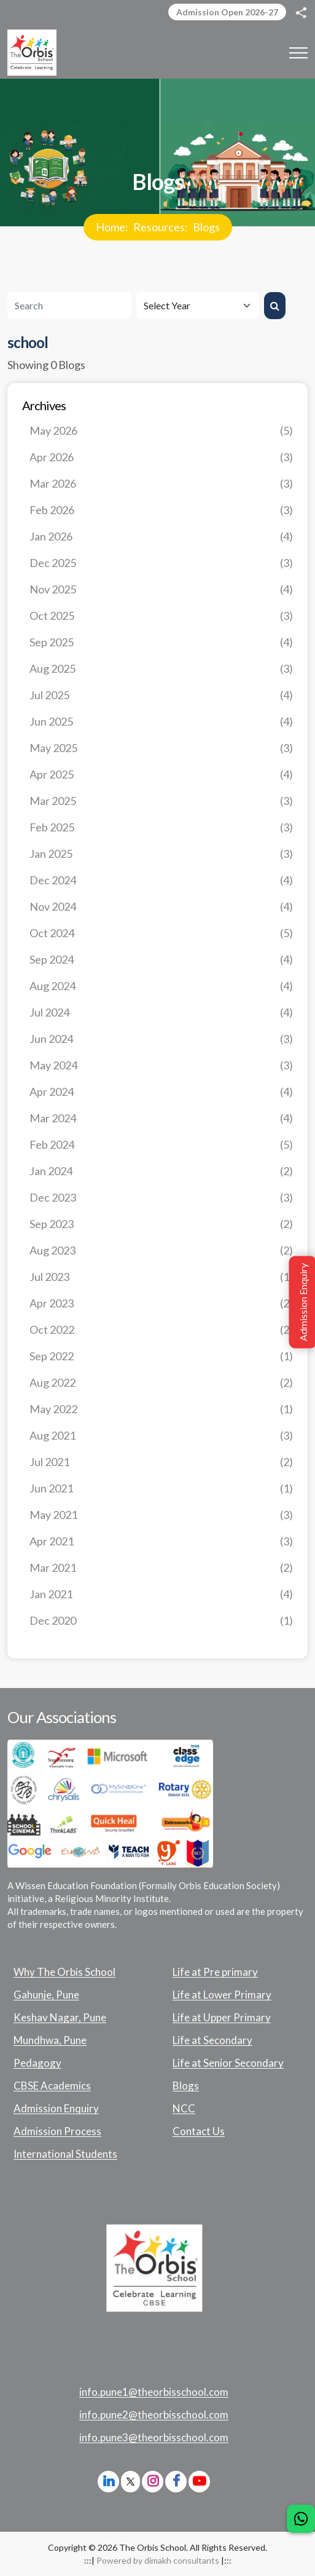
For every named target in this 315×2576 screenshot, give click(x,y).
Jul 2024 (161, 1012)
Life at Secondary (212, 2040)
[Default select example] (197, 305)
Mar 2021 (161, 1567)
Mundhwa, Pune (50, 2040)
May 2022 (161, 1409)
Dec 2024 (161, 880)
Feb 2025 (161, 827)
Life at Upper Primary (222, 2017)
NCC (184, 2108)
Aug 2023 (161, 1250)
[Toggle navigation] (298, 52)
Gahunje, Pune (46, 1994)
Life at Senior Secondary (228, 2063)
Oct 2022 (161, 1330)
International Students (65, 2154)
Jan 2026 (161, 536)
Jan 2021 (161, 1594)
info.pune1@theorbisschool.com (153, 2392)
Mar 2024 (161, 1118)
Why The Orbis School (64, 1972)
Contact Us (199, 2131)
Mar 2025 (161, 801)
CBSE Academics (52, 2085)
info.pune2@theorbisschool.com (153, 2414)
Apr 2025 (161, 774)
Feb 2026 (161, 510)
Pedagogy (37, 2063)
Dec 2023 (161, 1197)
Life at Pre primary (215, 1972)
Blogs (206, 227)
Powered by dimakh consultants (157, 2560)
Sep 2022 (161, 1356)
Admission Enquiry (56, 2108)
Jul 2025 (161, 695)
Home (110, 227)
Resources (159, 227)
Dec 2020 (161, 1620)
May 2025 (161, 748)
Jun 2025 (161, 721)
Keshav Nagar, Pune (60, 2017)
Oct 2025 (161, 616)
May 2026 (161, 430)
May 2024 (161, 1065)
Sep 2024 (161, 959)
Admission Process (57, 2131)
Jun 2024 (161, 1039)
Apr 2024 (161, 1092)
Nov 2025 (161, 589)
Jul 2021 (161, 1462)
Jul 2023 (161, 1277)
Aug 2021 (161, 1435)
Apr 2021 (161, 1541)
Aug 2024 (161, 986)
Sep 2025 (161, 642)
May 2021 (161, 1515)
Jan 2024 (161, 1171)
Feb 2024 (161, 1144)
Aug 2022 (161, 1382)
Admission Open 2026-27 (227, 12)
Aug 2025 (161, 668)
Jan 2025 (161, 854)
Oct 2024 (161, 933)
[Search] (69, 305)
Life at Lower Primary (222, 1994)
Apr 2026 (161, 457)
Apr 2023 (161, 1303)
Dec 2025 (161, 563)
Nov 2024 (161, 906)
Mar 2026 (161, 483)
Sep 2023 (161, 1224)
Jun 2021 (161, 1488)
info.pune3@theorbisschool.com (153, 2437)
